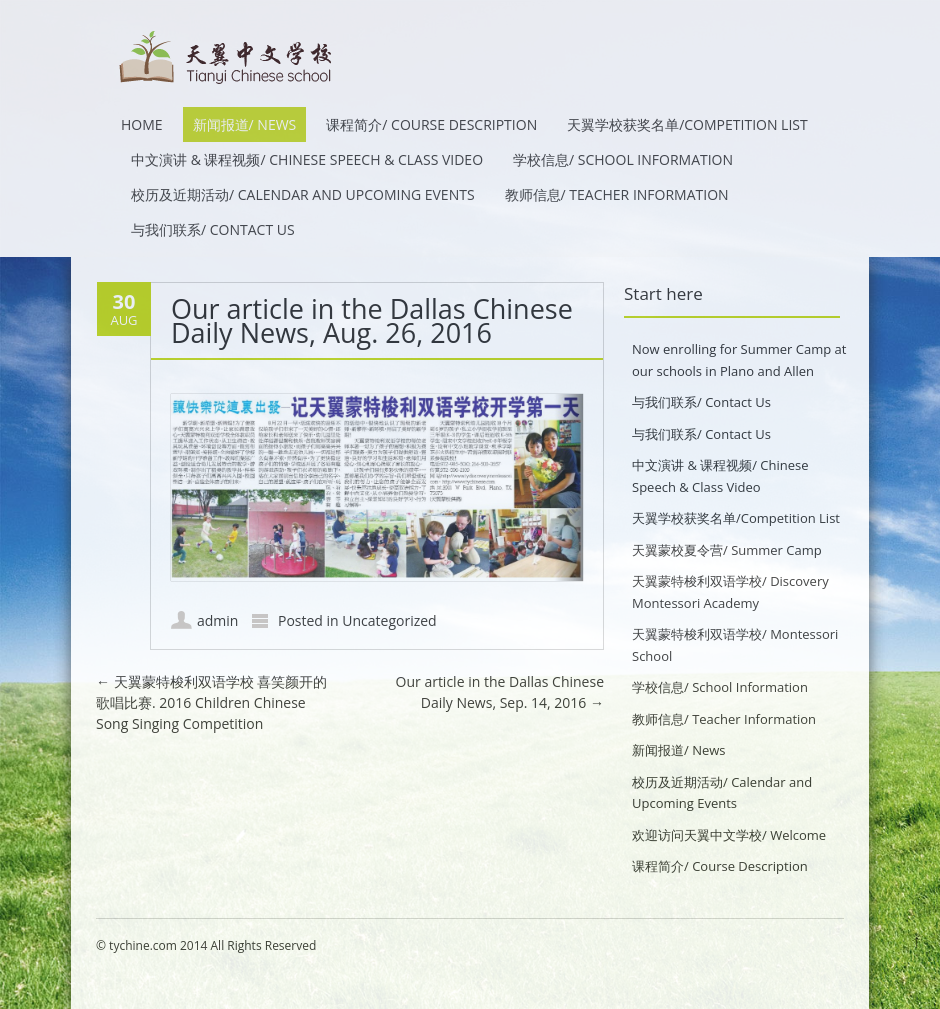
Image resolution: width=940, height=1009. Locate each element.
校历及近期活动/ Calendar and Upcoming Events (303, 194)
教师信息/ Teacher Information (617, 194)
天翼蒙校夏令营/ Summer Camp (727, 550)
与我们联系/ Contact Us (213, 229)
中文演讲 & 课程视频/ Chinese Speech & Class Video (307, 159)
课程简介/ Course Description (431, 124)
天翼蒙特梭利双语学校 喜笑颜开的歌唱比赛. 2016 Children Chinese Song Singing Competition (211, 702)
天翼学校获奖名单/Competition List (687, 124)
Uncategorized (389, 620)
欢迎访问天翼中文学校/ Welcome (729, 835)
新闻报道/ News (245, 124)
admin (217, 620)
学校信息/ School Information (623, 159)
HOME (142, 124)
